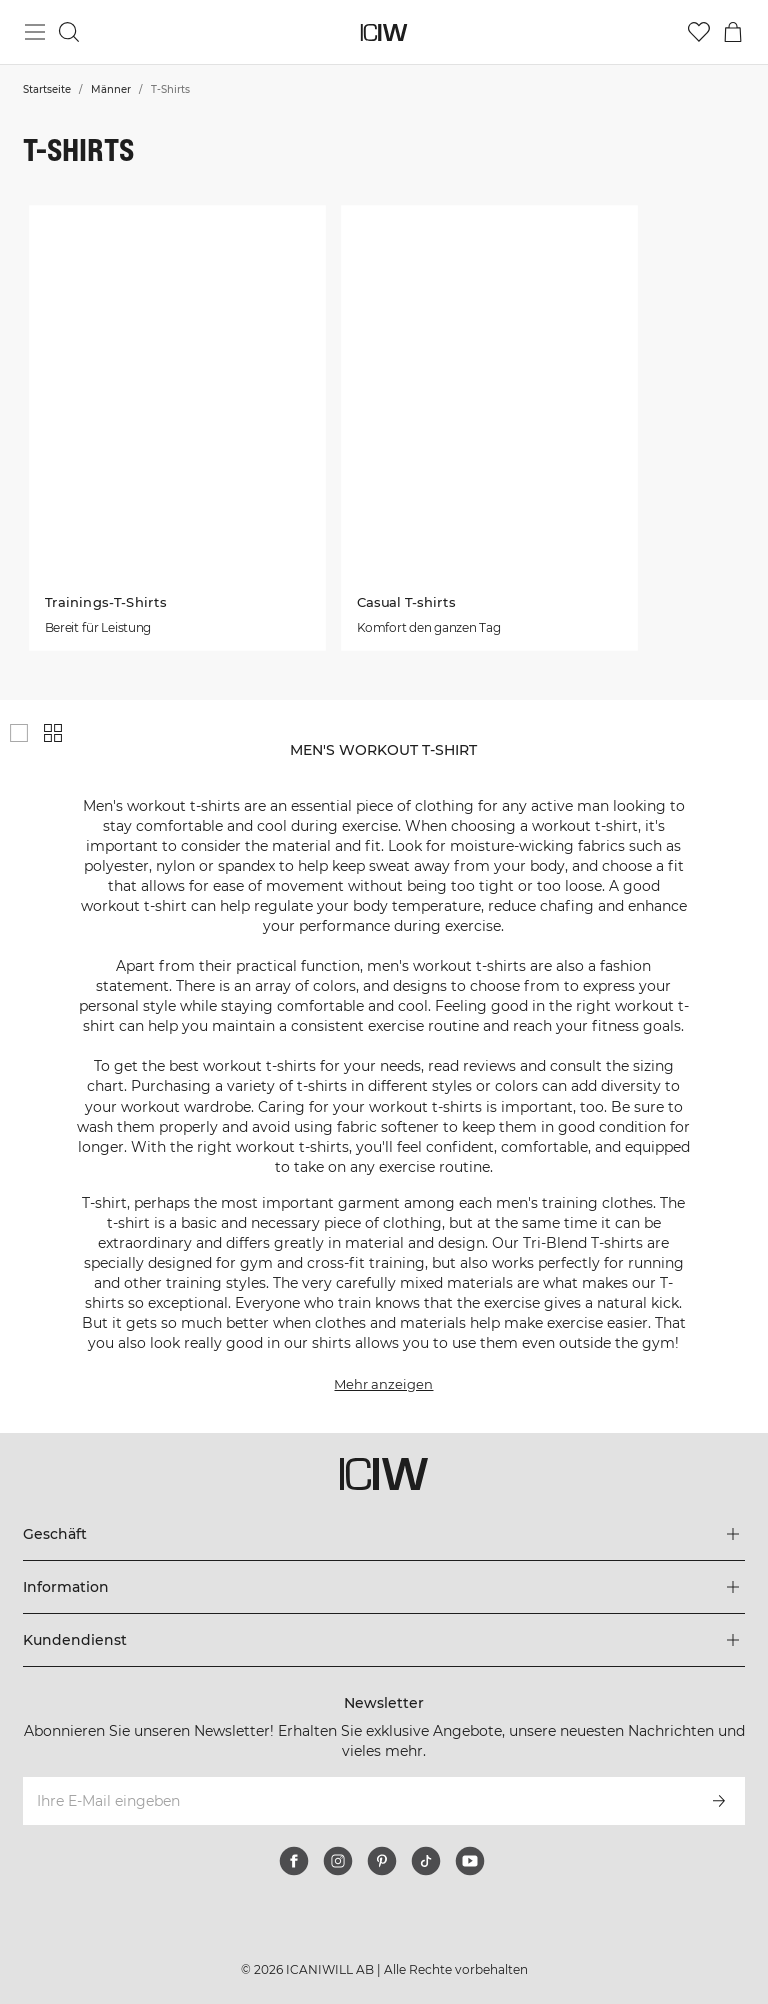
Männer (111, 89)
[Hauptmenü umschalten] (35, 32)
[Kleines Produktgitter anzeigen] (53, 733)
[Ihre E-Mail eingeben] (356, 1801)
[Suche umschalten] (69, 32)
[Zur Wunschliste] (699, 32)
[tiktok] (426, 1861)
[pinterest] (382, 1861)
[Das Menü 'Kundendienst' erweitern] (383, 1640)
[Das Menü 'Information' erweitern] (383, 1587)
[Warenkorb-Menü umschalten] (733, 32)
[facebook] (294, 1861)
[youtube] (470, 1861)
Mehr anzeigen (383, 1384)
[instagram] (338, 1861)
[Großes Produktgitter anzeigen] (19, 733)
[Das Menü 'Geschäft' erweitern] (383, 1534)
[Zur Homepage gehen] (384, 32)
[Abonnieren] (719, 1801)
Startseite (47, 89)
